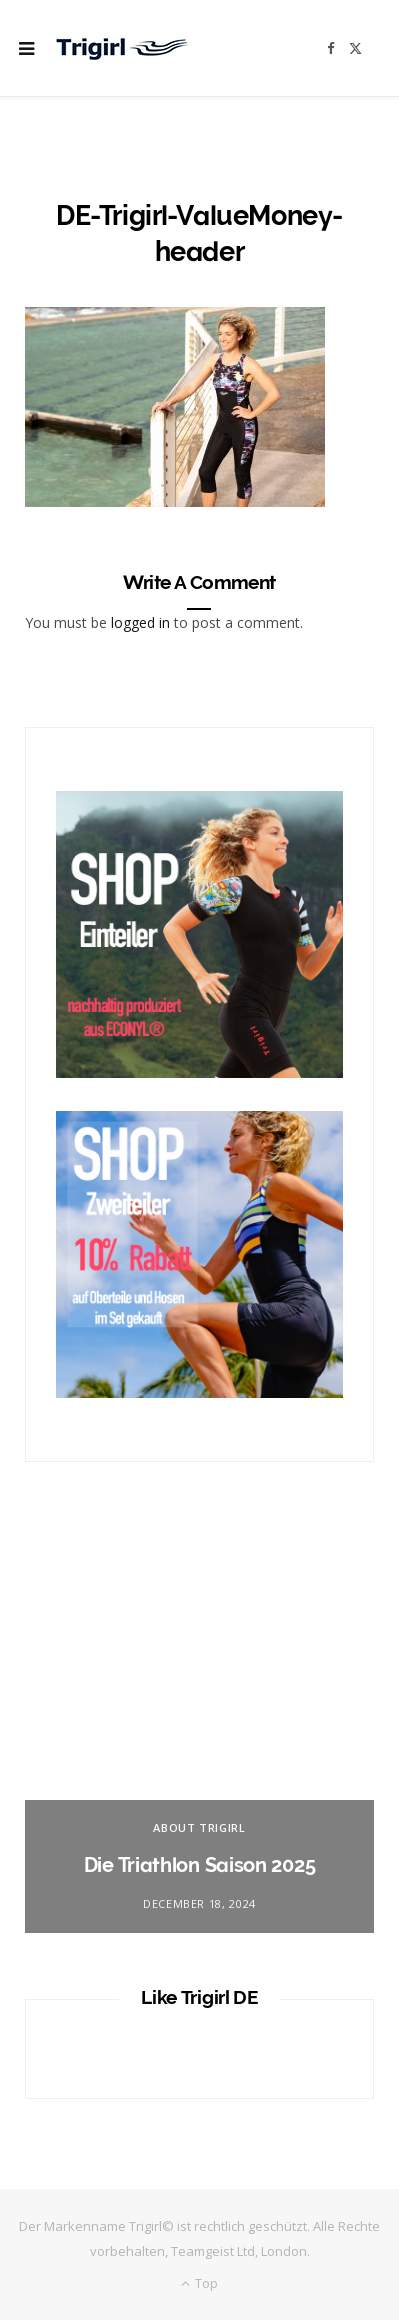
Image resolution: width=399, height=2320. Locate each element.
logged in (140, 622)
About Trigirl (199, 1827)
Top (199, 2283)
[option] (199, 1727)
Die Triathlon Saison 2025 (200, 1865)
